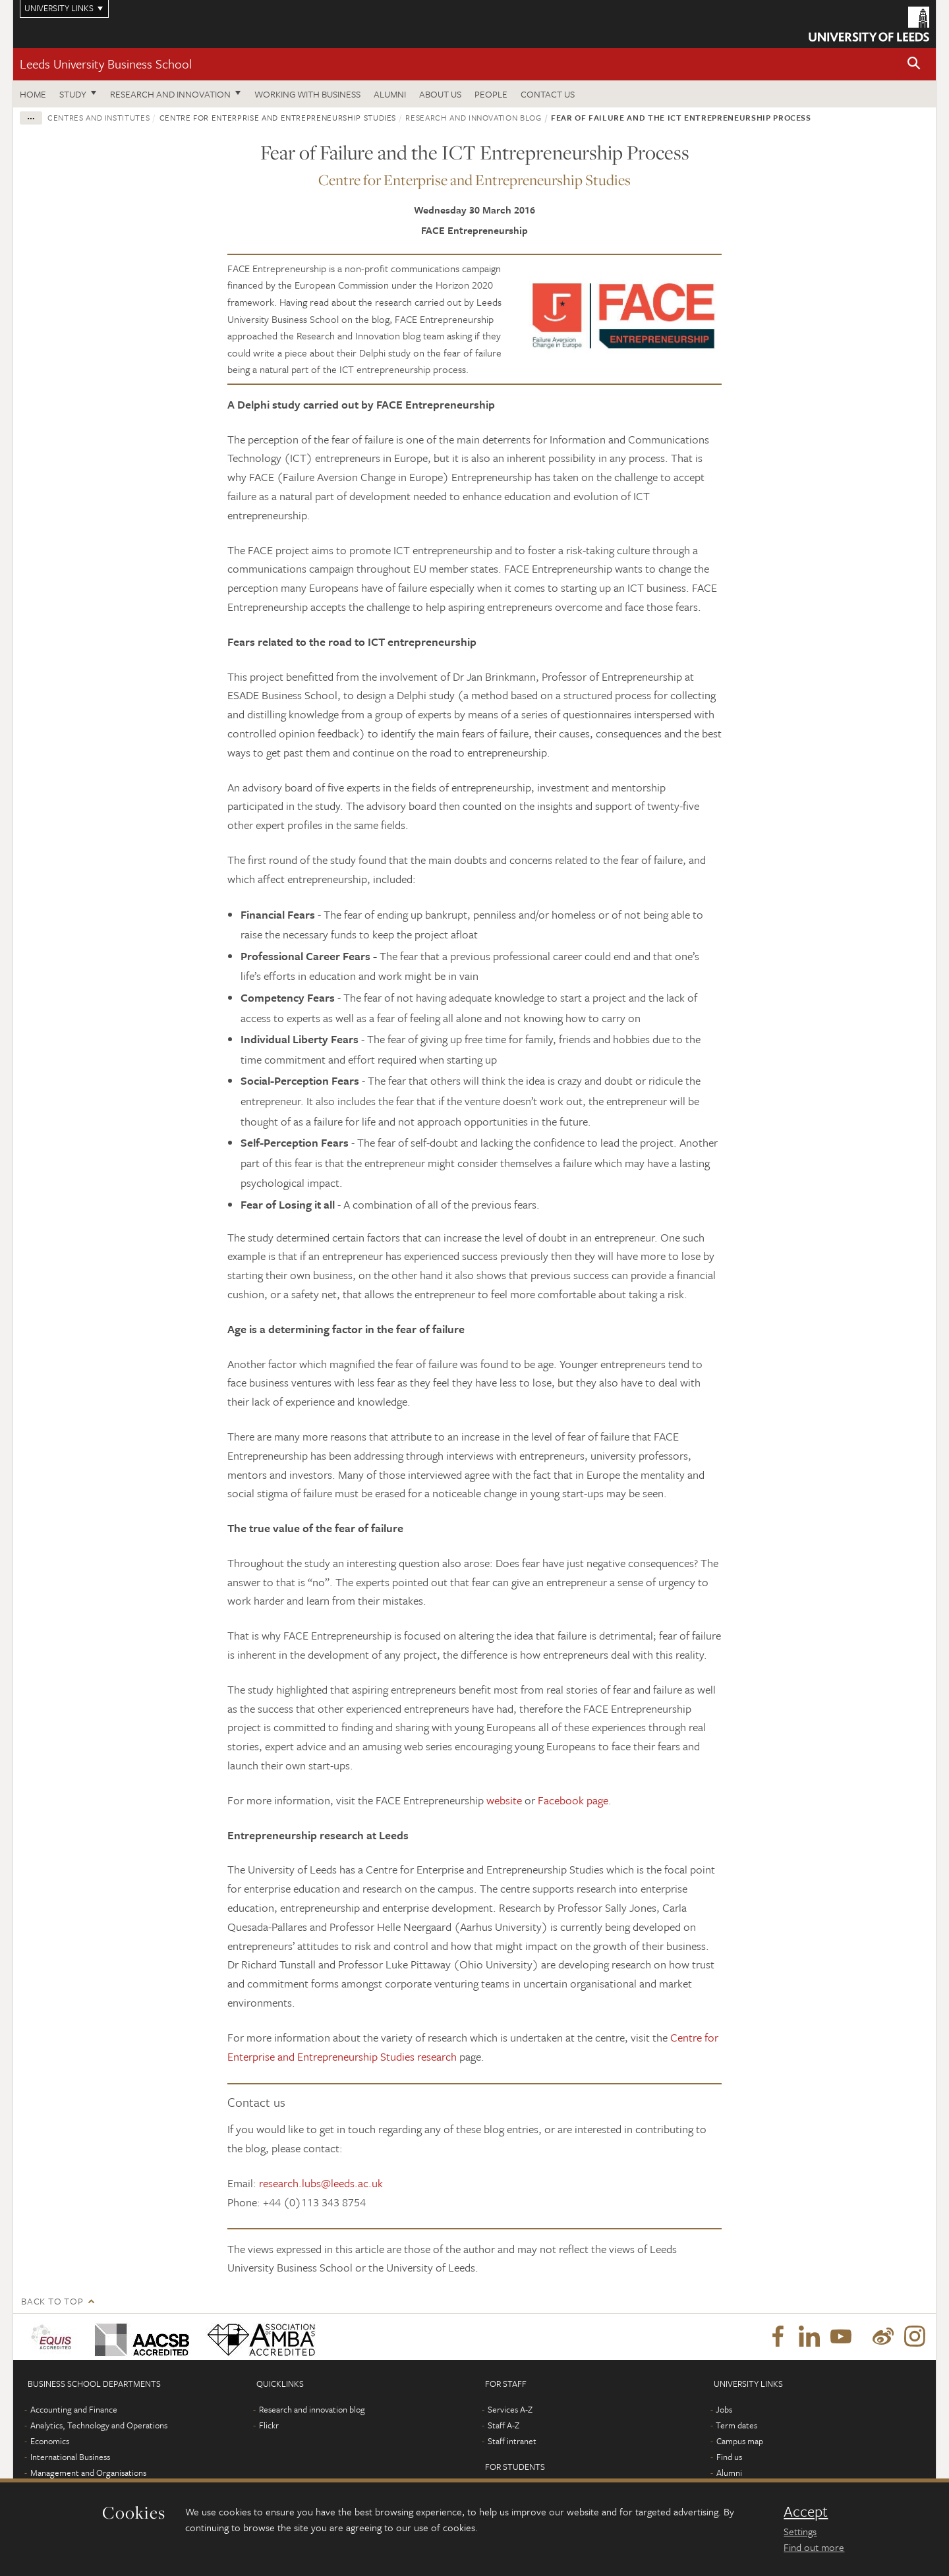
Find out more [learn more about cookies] (814, 2547)
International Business (70, 2456)
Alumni (390, 94)
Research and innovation (170, 94)
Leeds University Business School (106, 63)
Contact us (548, 94)
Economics (49, 2440)
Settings (800, 2531)
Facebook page (573, 1800)
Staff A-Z (503, 2425)
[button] (914, 64)
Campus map (739, 2440)
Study (72, 94)
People (490, 94)
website (504, 1800)
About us (440, 94)
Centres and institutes (98, 117)
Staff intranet (512, 2440)
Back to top (52, 2301)
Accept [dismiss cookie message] (806, 2511)
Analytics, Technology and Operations (98, 2425)
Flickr (269, 2425)
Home (33, 94)
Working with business (307, 94)
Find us (729, 2456)
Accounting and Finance (73, 2409)
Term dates (736, 2425)
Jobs (724, 2409)
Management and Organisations (88, 2472)
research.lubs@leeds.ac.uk (321, 2183)
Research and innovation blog (473, 117)
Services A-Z (510, 2409)
